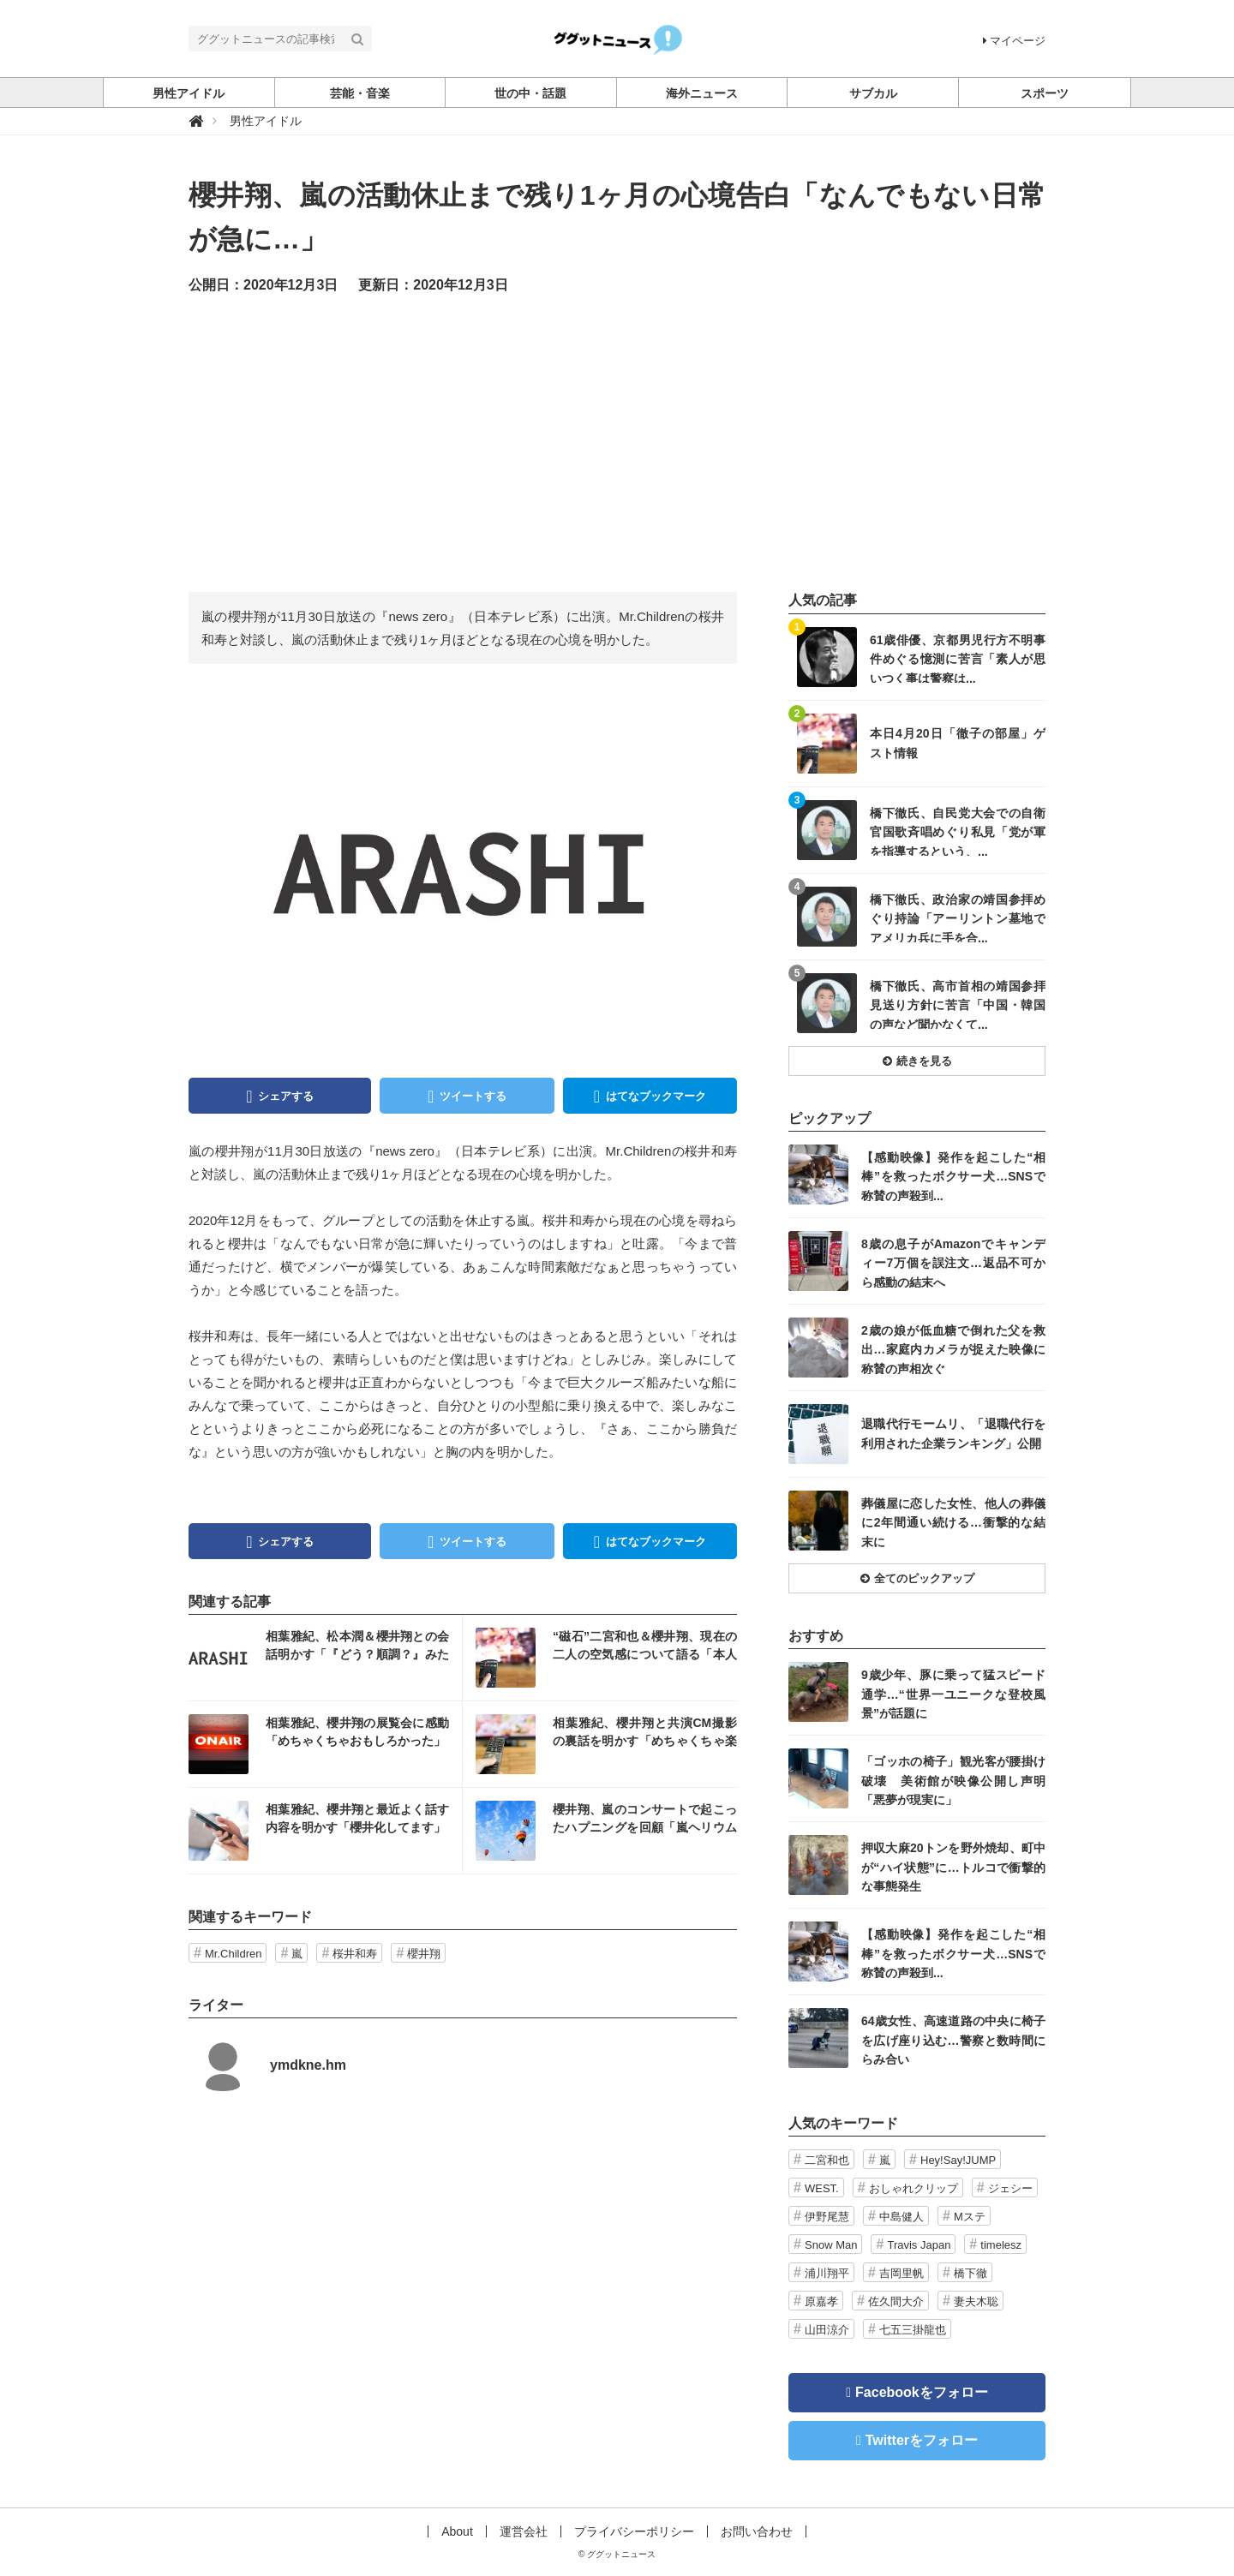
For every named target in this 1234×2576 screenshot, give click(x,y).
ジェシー (1010, 2188)
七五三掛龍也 (912, 2329)
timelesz (1000, 2244)
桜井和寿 (354, 1953)
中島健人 (901, 2216)
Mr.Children (233, 1953)
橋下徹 (970, 2273)
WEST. (822, 2188)
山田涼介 (827, 2329)
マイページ (1014, 40)
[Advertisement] (617, 442)
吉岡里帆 (901, 2273)
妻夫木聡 (976, 2301)
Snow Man (831, 2244)
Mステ (969, 2216)
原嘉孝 (821, 2301)
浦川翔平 (827, 2273)
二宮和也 (827, 2160)
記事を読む (325, 1657)
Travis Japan (918, 2244)
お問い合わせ (757, 2531)
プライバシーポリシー (634, 2531)
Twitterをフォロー (922, 2440)
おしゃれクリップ (913, 2188)
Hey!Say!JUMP (958, 2160)
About (457, 2531)
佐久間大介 (896, 2301)
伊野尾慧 (827, 2216)
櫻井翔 (423, 1953)
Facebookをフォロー (921, 2392)
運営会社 (524, 2531)
